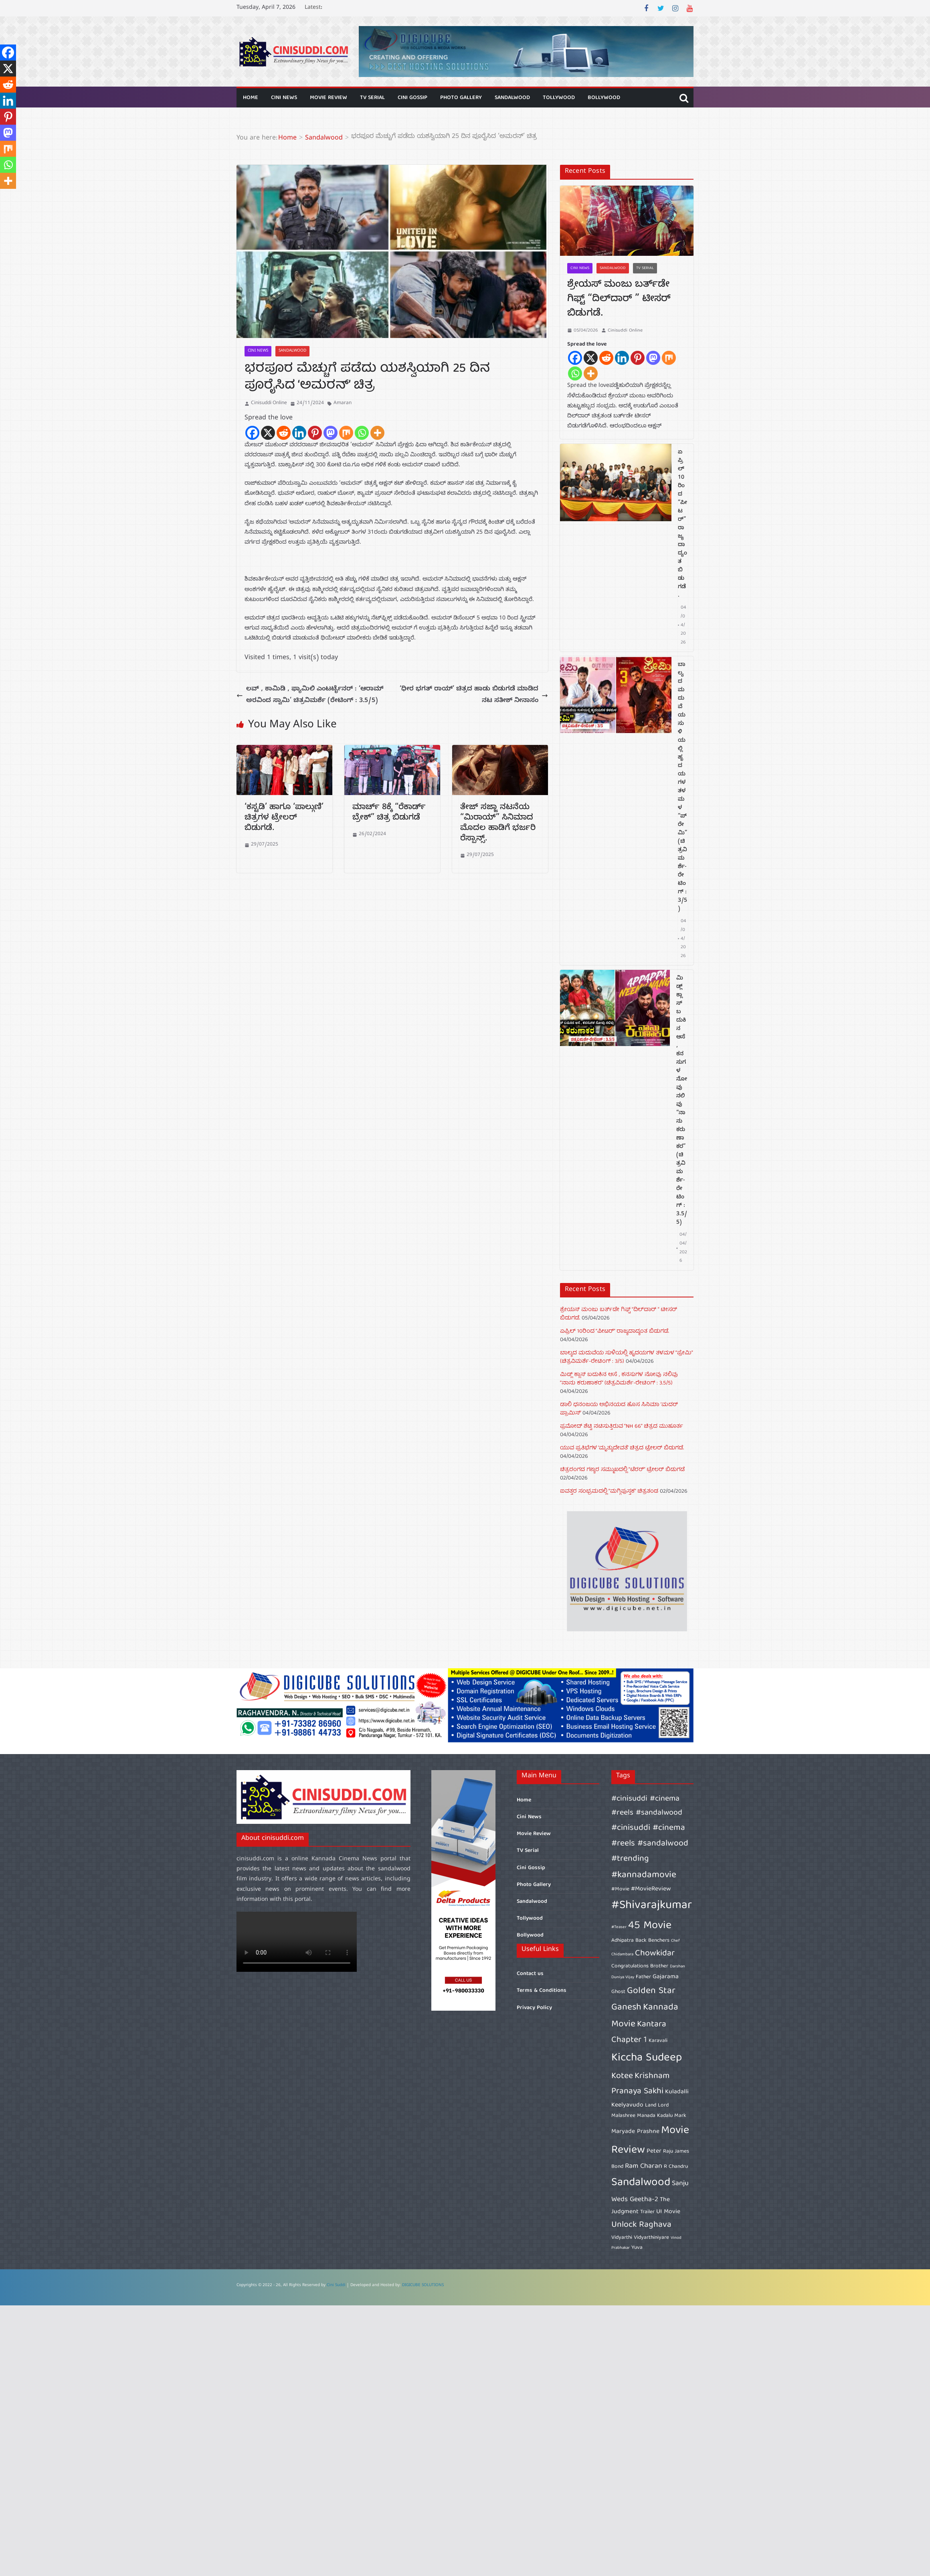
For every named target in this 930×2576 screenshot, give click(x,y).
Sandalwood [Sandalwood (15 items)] (640, 2183)
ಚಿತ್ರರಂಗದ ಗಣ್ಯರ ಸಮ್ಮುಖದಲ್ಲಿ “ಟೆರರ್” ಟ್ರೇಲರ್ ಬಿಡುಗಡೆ (622, 1470)
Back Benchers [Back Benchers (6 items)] (652, 1940)
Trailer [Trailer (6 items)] (647, 2212)
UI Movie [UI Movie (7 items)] (668, 2212)
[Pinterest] (315, 433)
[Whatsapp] (362, 433)
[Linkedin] (299, 433)
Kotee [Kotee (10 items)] (622, 2076)
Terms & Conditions (541, 1990)
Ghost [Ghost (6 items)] (618, 1992)
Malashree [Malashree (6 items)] (623, 2116)
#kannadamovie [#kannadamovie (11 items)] (643, 1875)
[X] (268, 433)
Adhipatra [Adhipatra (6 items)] (622, 1940)
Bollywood (604, 98)
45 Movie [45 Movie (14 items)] (649, 1925)
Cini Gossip (412, 98)
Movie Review (328, 98)
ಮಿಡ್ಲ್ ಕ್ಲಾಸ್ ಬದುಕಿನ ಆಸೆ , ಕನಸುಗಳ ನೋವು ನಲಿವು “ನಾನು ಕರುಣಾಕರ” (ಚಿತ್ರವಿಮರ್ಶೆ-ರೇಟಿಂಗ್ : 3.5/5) (681, 1101)
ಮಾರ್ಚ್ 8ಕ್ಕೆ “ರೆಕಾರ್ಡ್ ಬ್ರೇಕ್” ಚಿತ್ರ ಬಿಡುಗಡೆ (389, 813)
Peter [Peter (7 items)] (654, 2151)
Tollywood (559, 98)
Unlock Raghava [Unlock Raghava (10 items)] (641, 2225)
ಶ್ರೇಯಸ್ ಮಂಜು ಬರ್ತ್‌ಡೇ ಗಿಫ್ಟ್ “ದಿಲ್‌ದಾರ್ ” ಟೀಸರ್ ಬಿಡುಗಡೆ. (619, 300)
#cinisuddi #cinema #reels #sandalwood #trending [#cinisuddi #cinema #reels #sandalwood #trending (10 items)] (649, 1843)
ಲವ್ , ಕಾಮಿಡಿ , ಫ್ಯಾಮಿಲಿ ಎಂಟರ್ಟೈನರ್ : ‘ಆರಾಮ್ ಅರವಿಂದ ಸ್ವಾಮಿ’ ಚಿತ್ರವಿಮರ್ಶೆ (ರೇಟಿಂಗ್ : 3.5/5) (310, 695)
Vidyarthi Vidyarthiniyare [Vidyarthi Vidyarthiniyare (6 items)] (640, 2237)
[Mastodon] (330, 433)
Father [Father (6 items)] (643, 1977)
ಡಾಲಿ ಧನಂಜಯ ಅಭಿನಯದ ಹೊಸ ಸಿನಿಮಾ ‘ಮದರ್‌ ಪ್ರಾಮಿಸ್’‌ (619, 1409)
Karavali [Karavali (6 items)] (658, 2041)
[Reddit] (284, 433)
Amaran (343, 403)
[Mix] (346, 433)
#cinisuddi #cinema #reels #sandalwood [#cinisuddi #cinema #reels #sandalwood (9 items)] (646, 1806)
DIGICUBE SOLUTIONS (423, 2285)
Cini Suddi (336, 2285)
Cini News (284, 98)
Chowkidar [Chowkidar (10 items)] (655, 1953)
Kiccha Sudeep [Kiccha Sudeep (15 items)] (646, 2058)
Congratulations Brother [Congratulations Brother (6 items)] (639, 1966)
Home (250, 98)
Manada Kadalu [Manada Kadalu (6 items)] (655, 2116)
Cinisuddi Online (269, 403)
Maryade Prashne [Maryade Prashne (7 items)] (635, 2131)
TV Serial (372, 98)
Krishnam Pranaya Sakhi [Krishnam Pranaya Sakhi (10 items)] (640, 2084)
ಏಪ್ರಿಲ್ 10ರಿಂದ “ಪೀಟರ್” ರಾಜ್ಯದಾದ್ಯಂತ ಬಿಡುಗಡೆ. (682, 524)
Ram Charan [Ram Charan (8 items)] (643, 2166)
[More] (377, 433)
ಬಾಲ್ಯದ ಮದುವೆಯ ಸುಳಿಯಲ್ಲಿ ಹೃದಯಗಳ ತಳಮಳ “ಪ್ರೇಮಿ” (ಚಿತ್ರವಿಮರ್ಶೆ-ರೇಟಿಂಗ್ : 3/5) (682, 787)
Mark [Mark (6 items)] (680, 2116)
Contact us (530, 1974)
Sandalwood (512, 98)
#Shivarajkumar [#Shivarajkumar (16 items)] (651, 1905)
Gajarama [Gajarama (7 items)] (666, 1977)
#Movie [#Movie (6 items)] (620, 1889)
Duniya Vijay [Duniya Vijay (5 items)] (622, 1977)
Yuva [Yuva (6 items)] (637, 2247)
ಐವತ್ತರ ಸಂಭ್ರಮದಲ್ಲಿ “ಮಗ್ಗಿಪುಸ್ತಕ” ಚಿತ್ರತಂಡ (609, 1491)
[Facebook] (252, 433)
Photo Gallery (461, 98)
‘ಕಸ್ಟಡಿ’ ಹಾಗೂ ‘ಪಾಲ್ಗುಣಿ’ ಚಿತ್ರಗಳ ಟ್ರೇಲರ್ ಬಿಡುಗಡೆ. (284, 818)
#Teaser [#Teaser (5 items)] (619, 1927)
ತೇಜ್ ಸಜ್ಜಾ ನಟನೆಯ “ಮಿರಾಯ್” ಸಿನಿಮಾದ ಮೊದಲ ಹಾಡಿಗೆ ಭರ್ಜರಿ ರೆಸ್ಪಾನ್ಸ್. (498, 824)
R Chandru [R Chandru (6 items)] (676, 2166)
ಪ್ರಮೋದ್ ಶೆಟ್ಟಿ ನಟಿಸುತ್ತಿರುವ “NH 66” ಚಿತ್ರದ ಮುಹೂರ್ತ (621, 1426)
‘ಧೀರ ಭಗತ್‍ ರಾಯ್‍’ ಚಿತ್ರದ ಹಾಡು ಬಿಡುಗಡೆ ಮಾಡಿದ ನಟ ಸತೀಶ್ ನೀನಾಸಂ (474, 695)
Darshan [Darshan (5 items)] (677, 1966)
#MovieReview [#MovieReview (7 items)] (651, 1889)
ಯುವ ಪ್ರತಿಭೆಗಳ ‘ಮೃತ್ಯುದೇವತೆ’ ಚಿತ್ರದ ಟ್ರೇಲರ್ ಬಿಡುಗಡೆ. (622, 1448)
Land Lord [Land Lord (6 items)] (657, 2105)
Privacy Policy (534, 2008)
